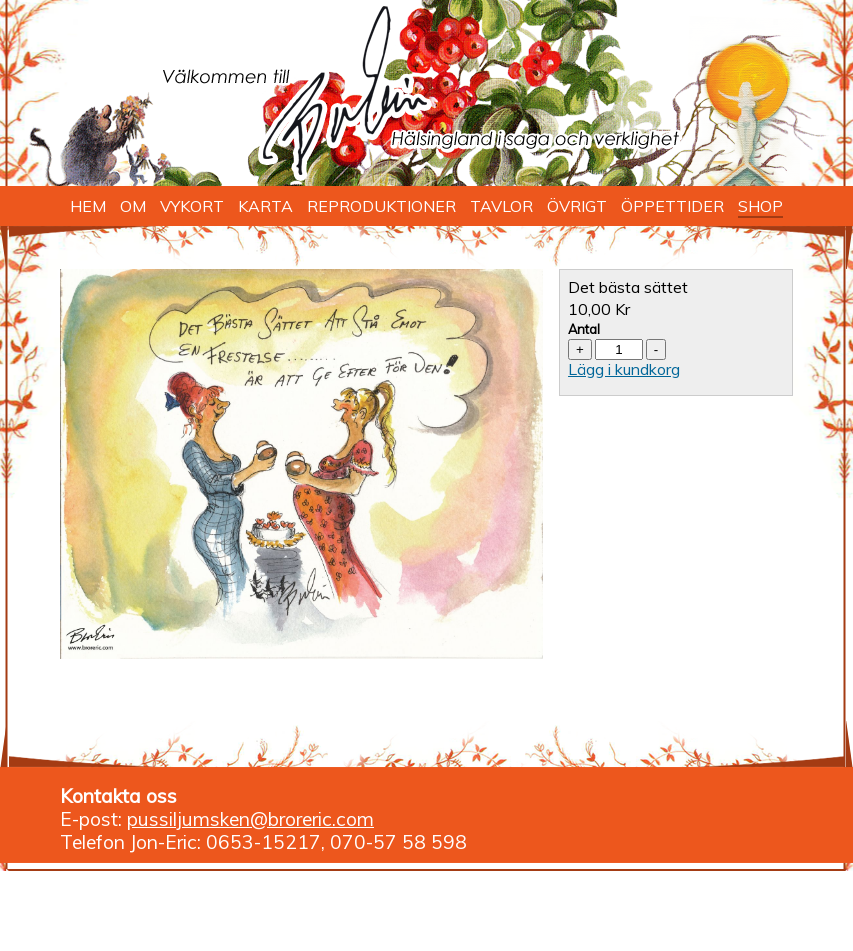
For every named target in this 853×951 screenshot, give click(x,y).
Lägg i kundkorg (624, 369)
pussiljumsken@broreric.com (250, 819)
